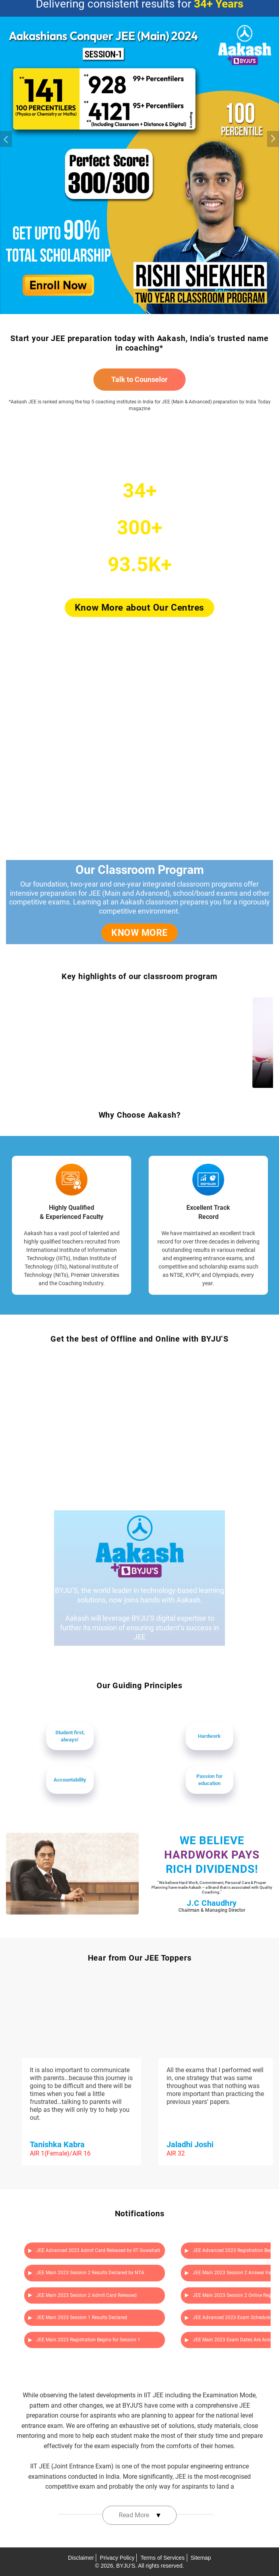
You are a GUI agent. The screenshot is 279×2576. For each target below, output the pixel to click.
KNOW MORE (139, 932)
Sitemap (201, 2558)
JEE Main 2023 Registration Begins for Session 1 (84, 2340)
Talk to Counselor (139, 379)
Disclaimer (81, 2558)
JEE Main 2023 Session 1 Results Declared (77, 2317)
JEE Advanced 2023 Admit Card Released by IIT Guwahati (94, 2250)
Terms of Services (162, 2558)
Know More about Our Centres (139, 607)
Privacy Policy (117, 2558)
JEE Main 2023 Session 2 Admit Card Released (82, 2295)
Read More (140, 2515)
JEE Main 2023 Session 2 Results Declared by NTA (86, 2272)
